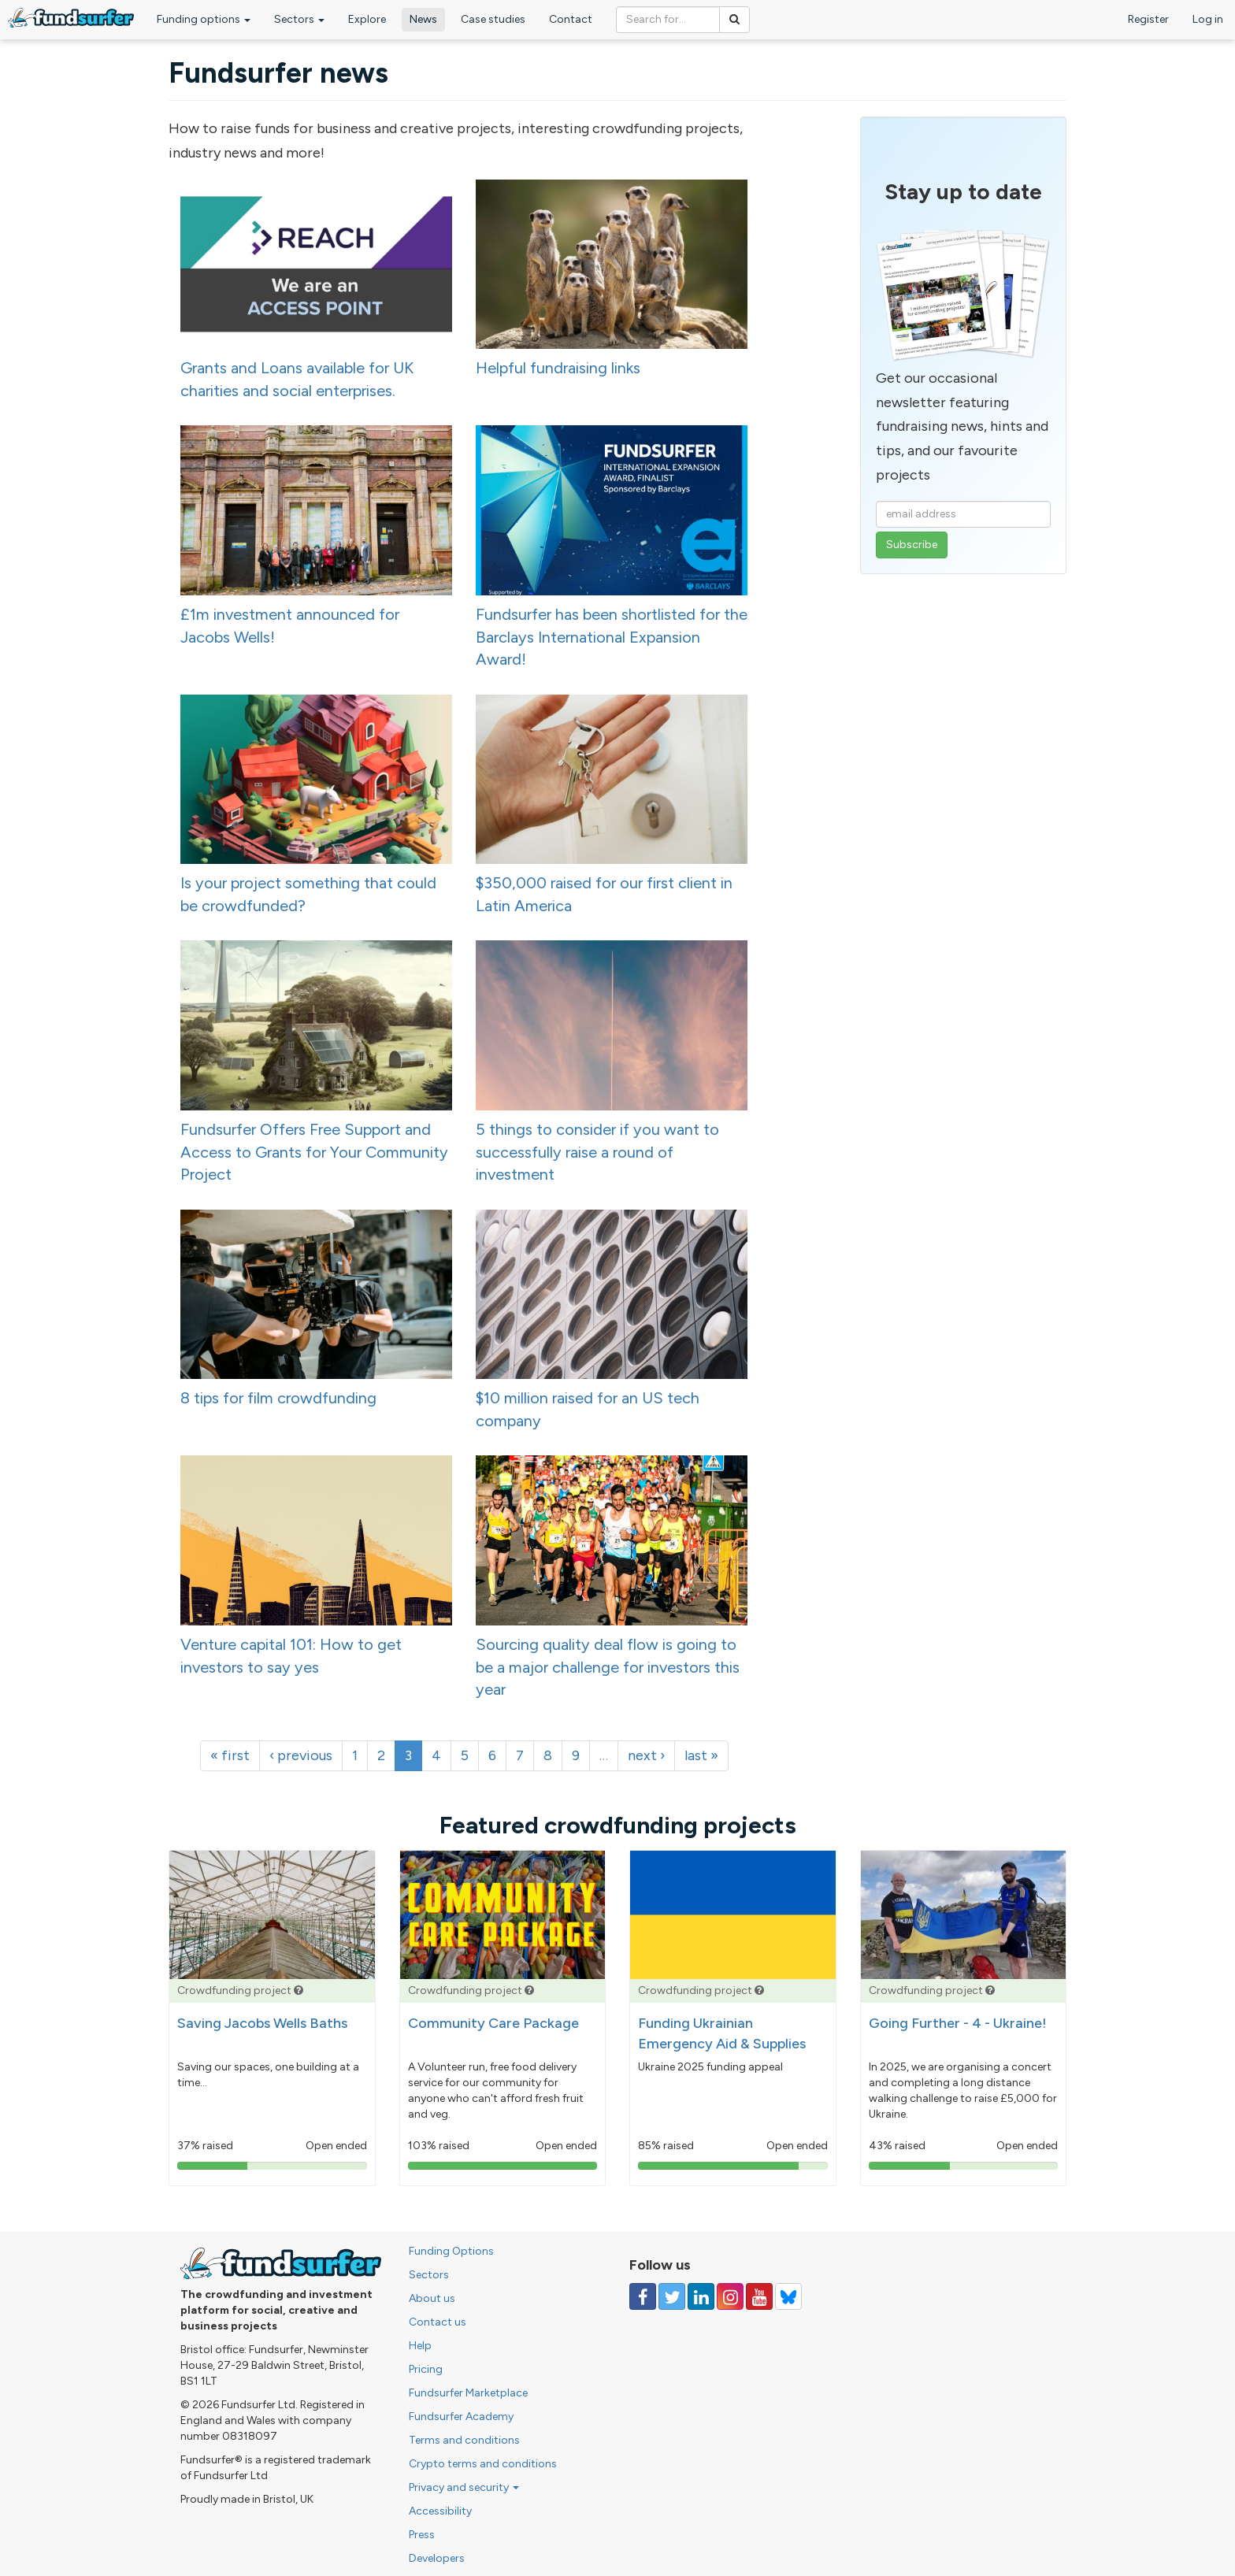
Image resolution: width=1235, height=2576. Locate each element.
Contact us (437, 2322)
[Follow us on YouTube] (759, 2296)
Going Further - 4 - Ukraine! (958, 2023)
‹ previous (300, 1755)
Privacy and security (464, 2487)
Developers (437, 2558)
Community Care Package (493, 2023)
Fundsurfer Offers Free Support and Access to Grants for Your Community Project (314, 1152)
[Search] (734, 19)
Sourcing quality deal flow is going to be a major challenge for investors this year (608, 1667)
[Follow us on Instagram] (730, 2296)
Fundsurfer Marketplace (468, 2393)
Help (420, 2345)
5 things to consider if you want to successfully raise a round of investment (597, 1152)
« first (230, 1755)
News (423, 19)
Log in (1207, 19)
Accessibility (440, 2511)
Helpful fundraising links (558, 367)
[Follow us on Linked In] (701, 2296)
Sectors (299, 19)
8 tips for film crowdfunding (278, 1397)
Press (422, 2534)
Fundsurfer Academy (461, 2416)
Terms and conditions (464, 2440)
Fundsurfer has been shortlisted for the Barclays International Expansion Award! (611, 637)
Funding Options (451, 2251)
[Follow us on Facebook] (642, 2296)
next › (646, 1755)
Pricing (426, 2369)
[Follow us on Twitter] (671, 2296)
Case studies (493, 19)
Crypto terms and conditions (483, 2463)
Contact (570, 19)
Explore (367, 19)
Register (1148, 19)
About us (432, 2298)
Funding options (203, 19)
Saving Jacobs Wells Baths (262, 2023)
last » (701, 1755)
